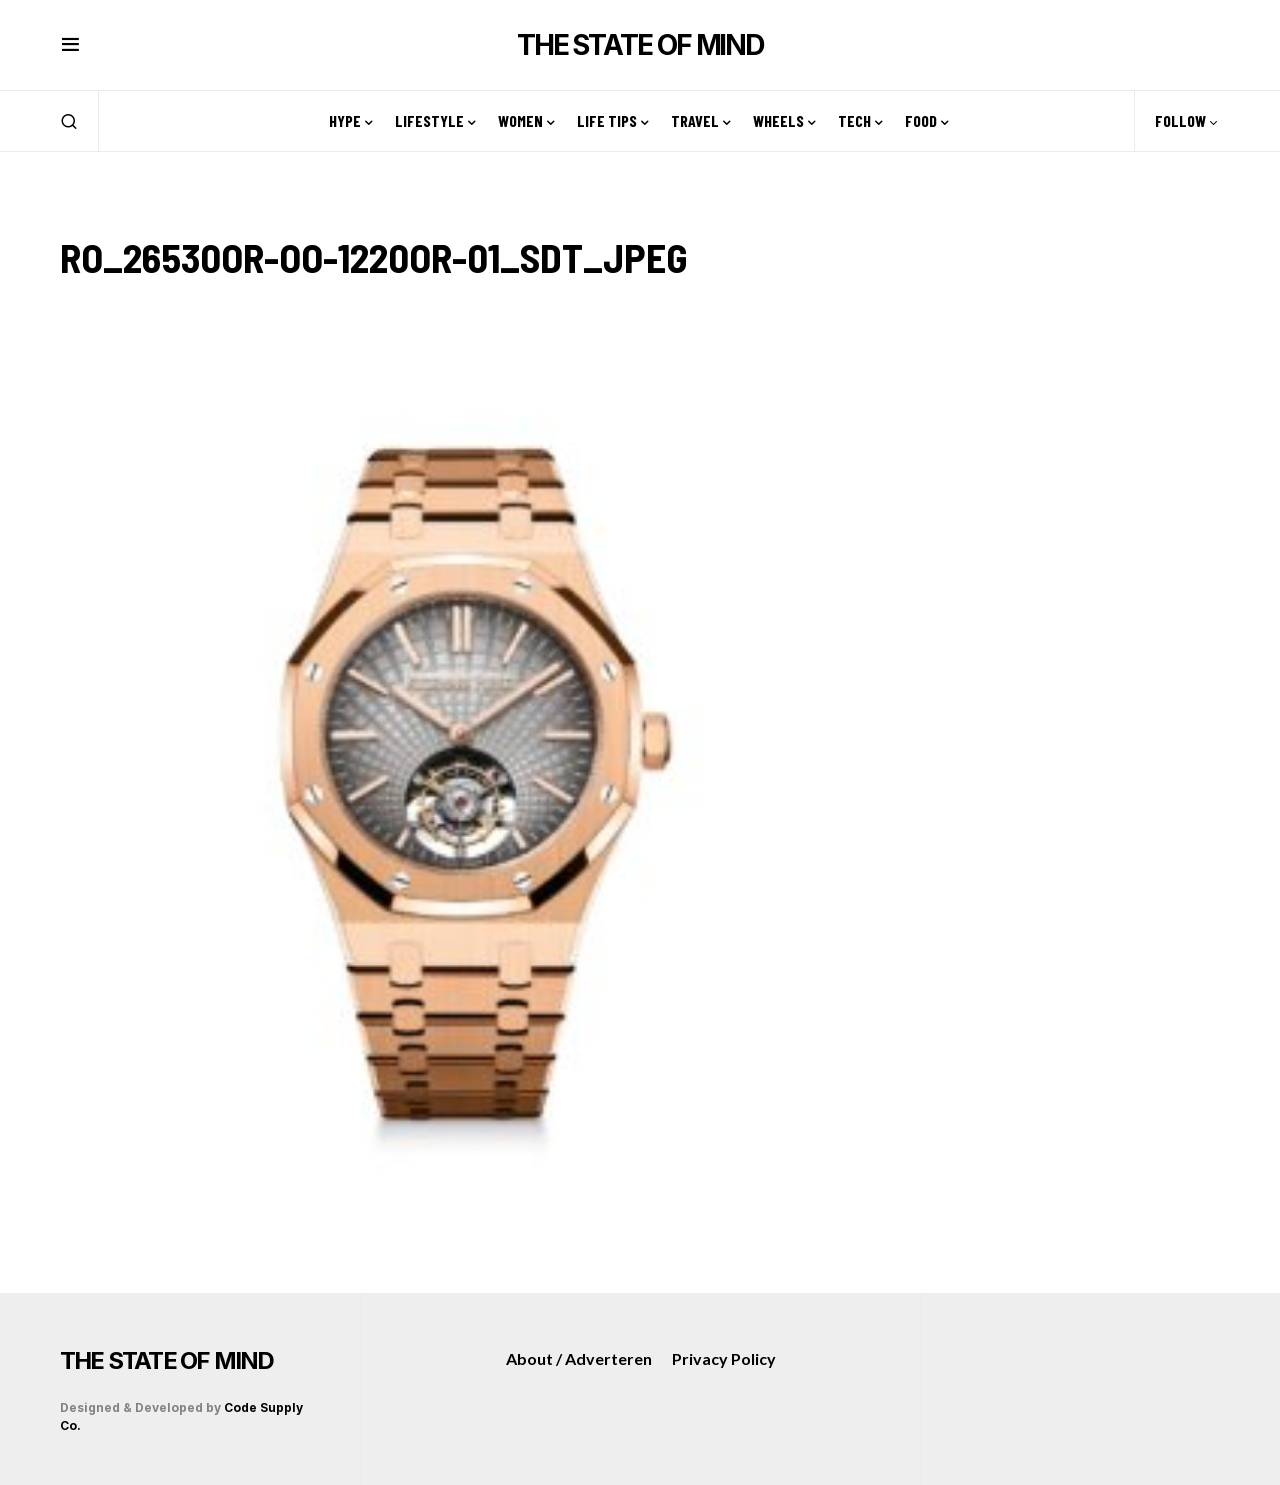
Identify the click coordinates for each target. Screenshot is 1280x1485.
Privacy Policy (724, 1358)
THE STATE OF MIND (640, 45)
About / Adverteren (579, 1358)
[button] (70, 45)
